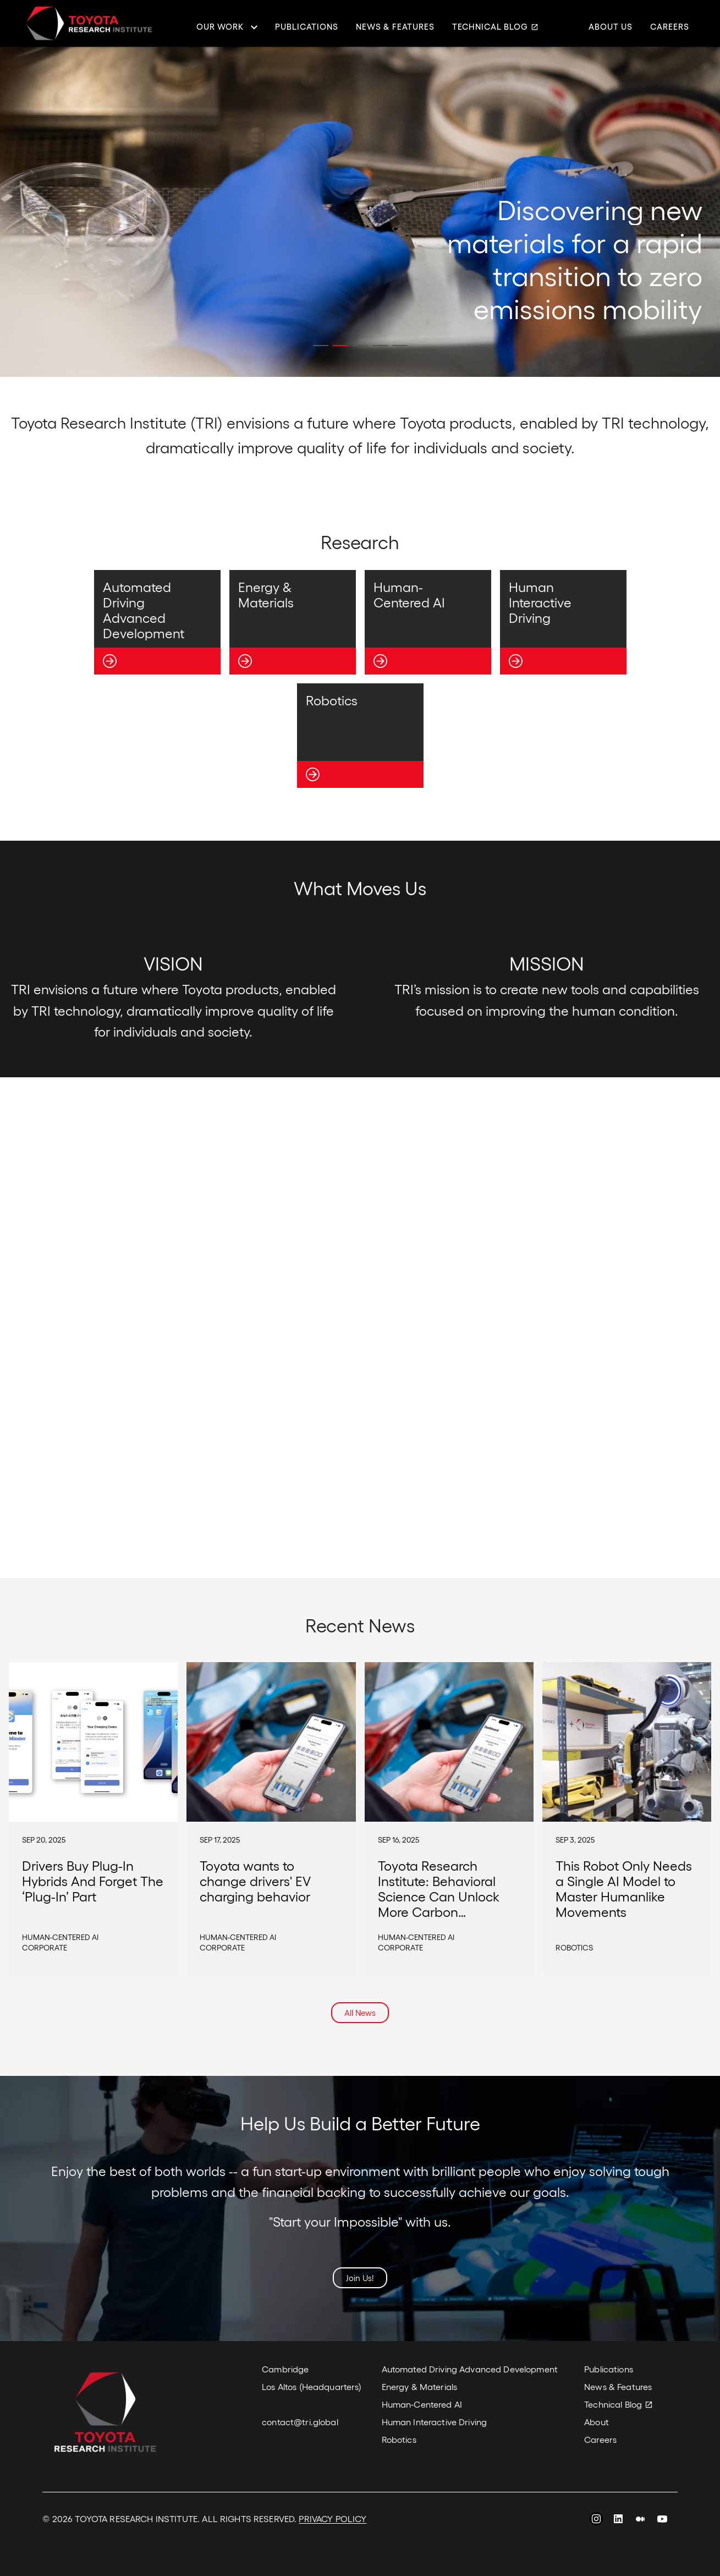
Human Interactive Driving (434, 2421)
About (596, 2421)
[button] (320, 345)
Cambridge (285, 2369)
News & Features (395, 27)
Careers (669, 27)
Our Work (220, 27)
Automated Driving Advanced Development (470, 2369)
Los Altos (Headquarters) (311, 2386)
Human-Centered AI (422, 2404)
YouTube (662, 2520)
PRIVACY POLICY (332, 2518)
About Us (611, 27)
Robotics (399, 2439)
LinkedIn (618, 2520)
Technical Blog (490, 27)
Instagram (596, 2520)
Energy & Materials (420, 2386)
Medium (640, 2520)
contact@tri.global (300, 2421)
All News (360, 2013)
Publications (306, 27)
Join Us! (360, 2278)
